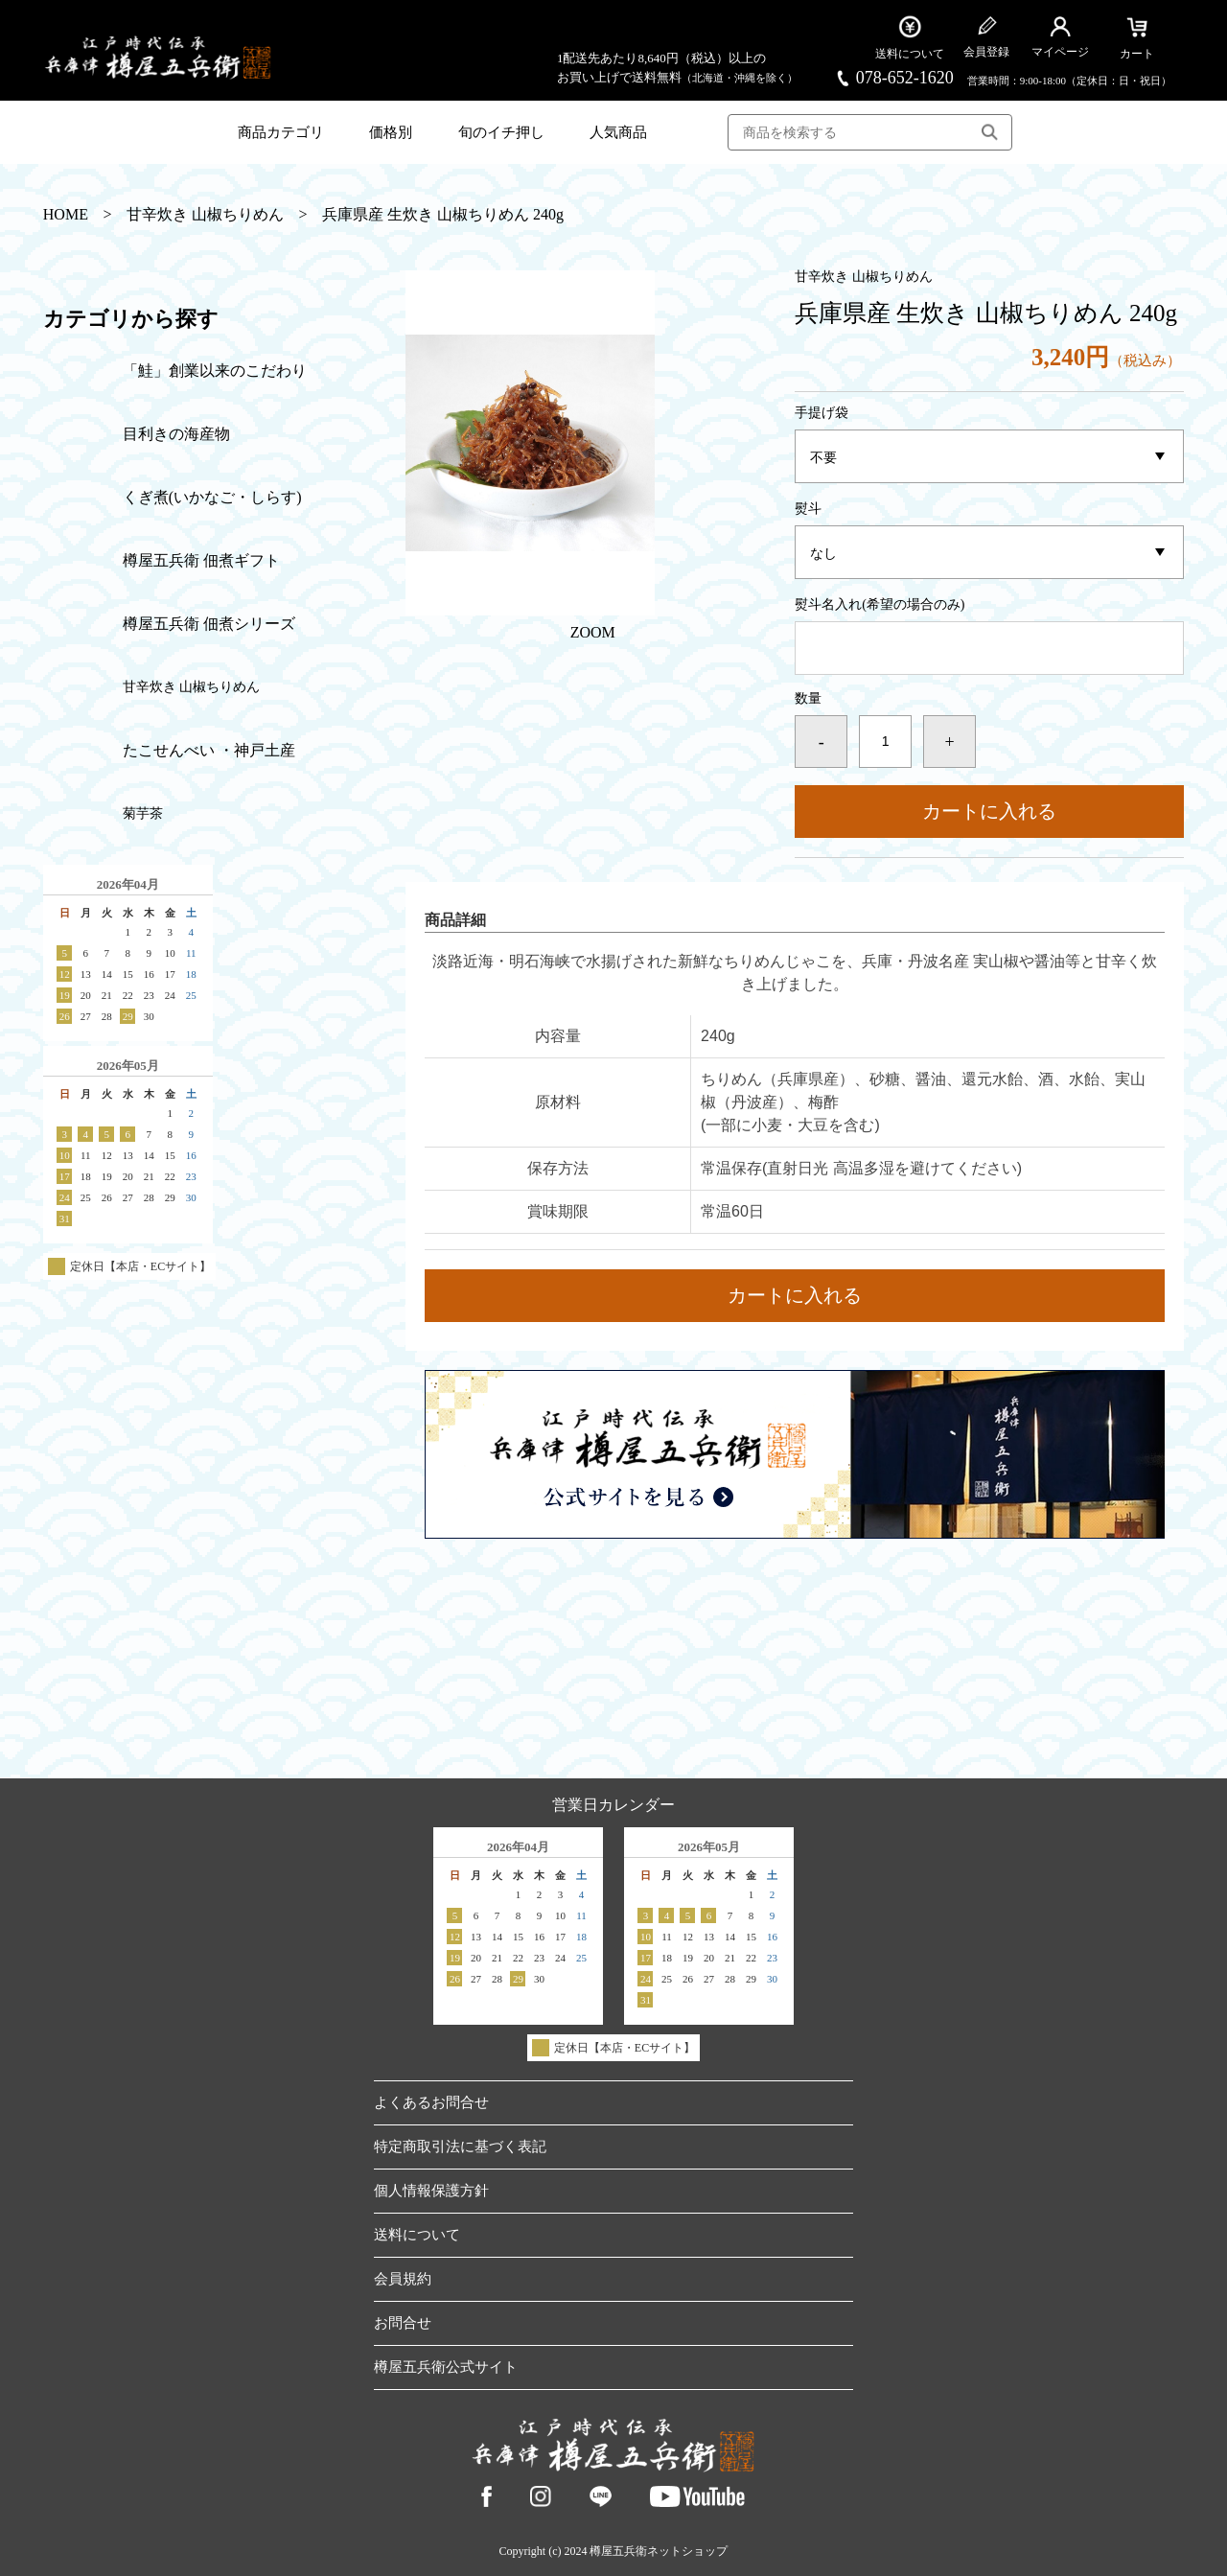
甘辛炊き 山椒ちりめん (205, 214)
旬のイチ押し (501, 132)
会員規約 (402, 2278)
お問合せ (402, 2323)
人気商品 (618, 132)
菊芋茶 (143, 813)
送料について (417, 2234)
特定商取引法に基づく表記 (460, 2146)
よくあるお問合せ (431, 2102)
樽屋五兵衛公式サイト (446, 2367)
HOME (65, 214)
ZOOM (592, 632)
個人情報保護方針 (431, 2190)
